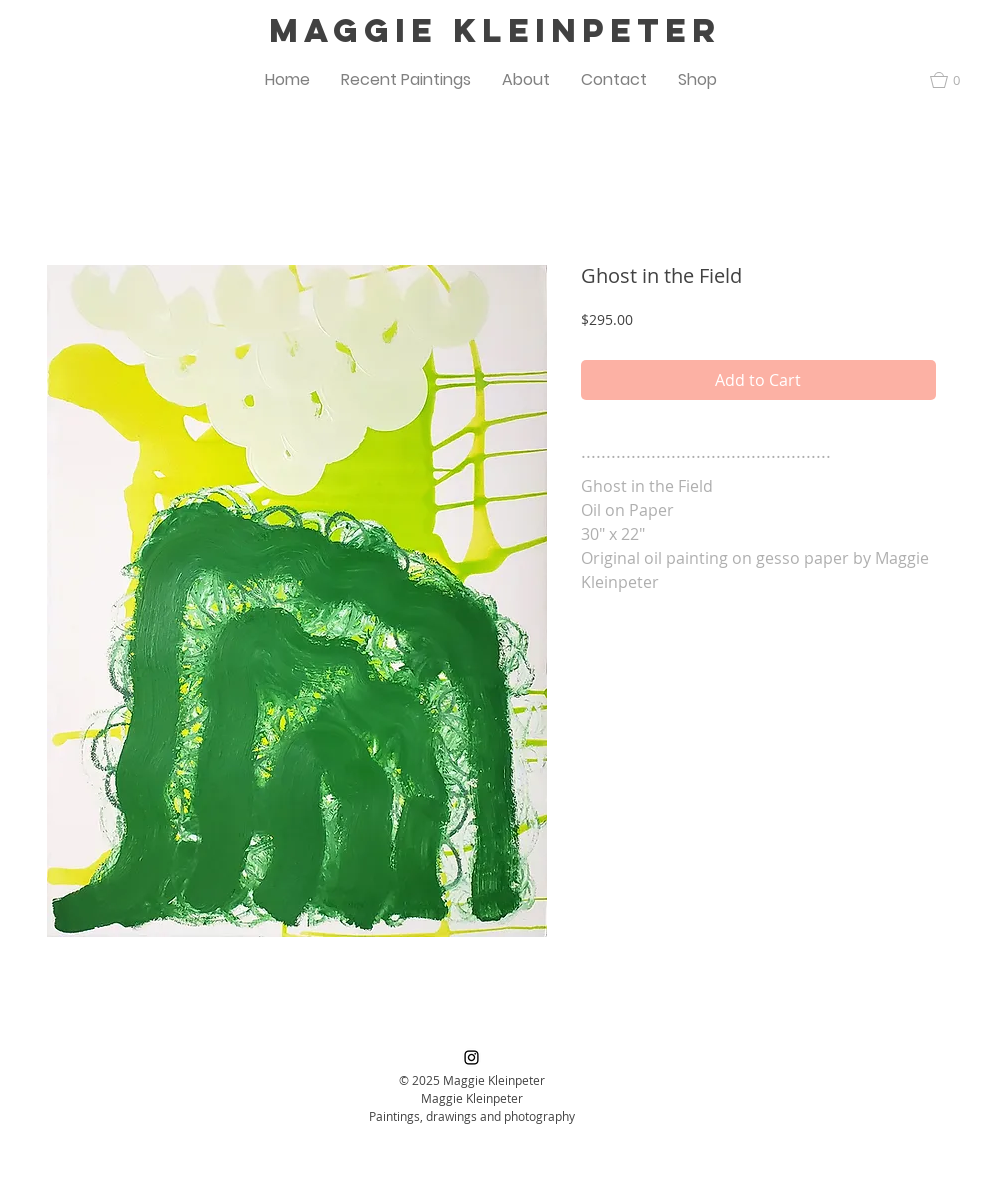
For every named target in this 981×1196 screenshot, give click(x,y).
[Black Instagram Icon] (471, 1057)
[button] (406, 80)
